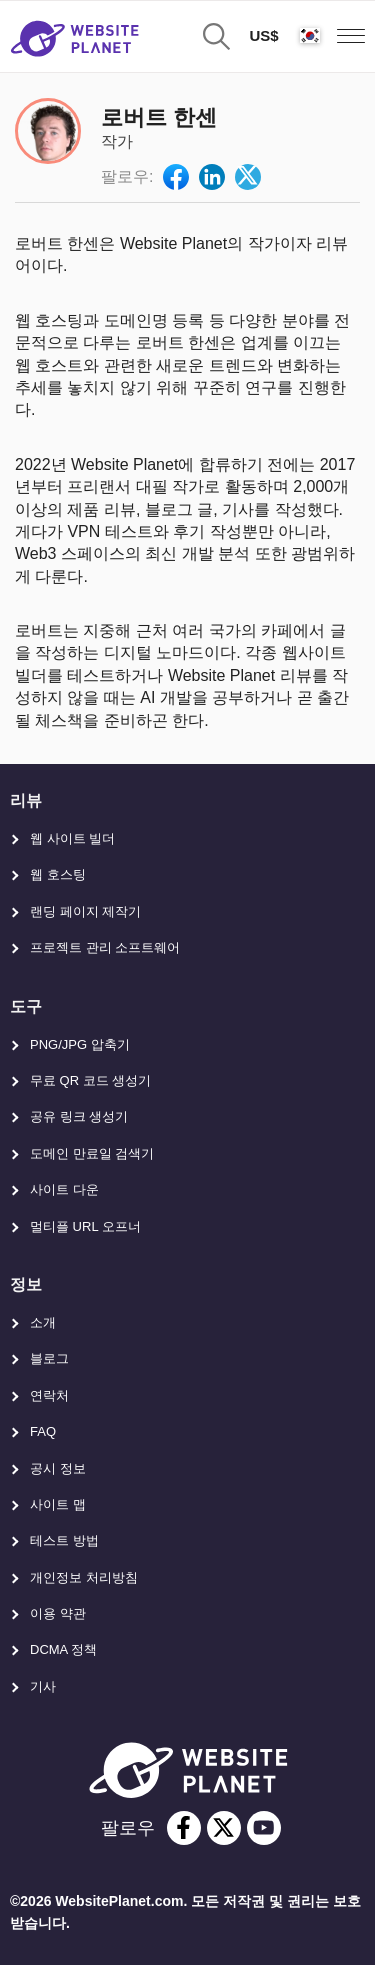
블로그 (49, 1358)
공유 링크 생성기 (79, 1116)
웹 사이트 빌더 (72, 838)
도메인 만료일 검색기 (92, 1153)
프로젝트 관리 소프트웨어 (105, 947)
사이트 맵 (58, 1504)
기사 (43, 1686)
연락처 (49, 1395)
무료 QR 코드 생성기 (90, 1080)
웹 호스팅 (58, 874)
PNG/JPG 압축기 (80, 1044)
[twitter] (224, 1828)
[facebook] (184, 1828)
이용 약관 (58, 1613)
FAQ (43, 1431)
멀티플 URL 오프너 (85, 1226)
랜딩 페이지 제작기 (85, 911)
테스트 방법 (64, 1540)
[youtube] (264, 1828)
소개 (43, 1322)
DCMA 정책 (63, 1649)
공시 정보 (58, 1468)
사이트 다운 (64, 1189)
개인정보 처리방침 (84, 1577)
